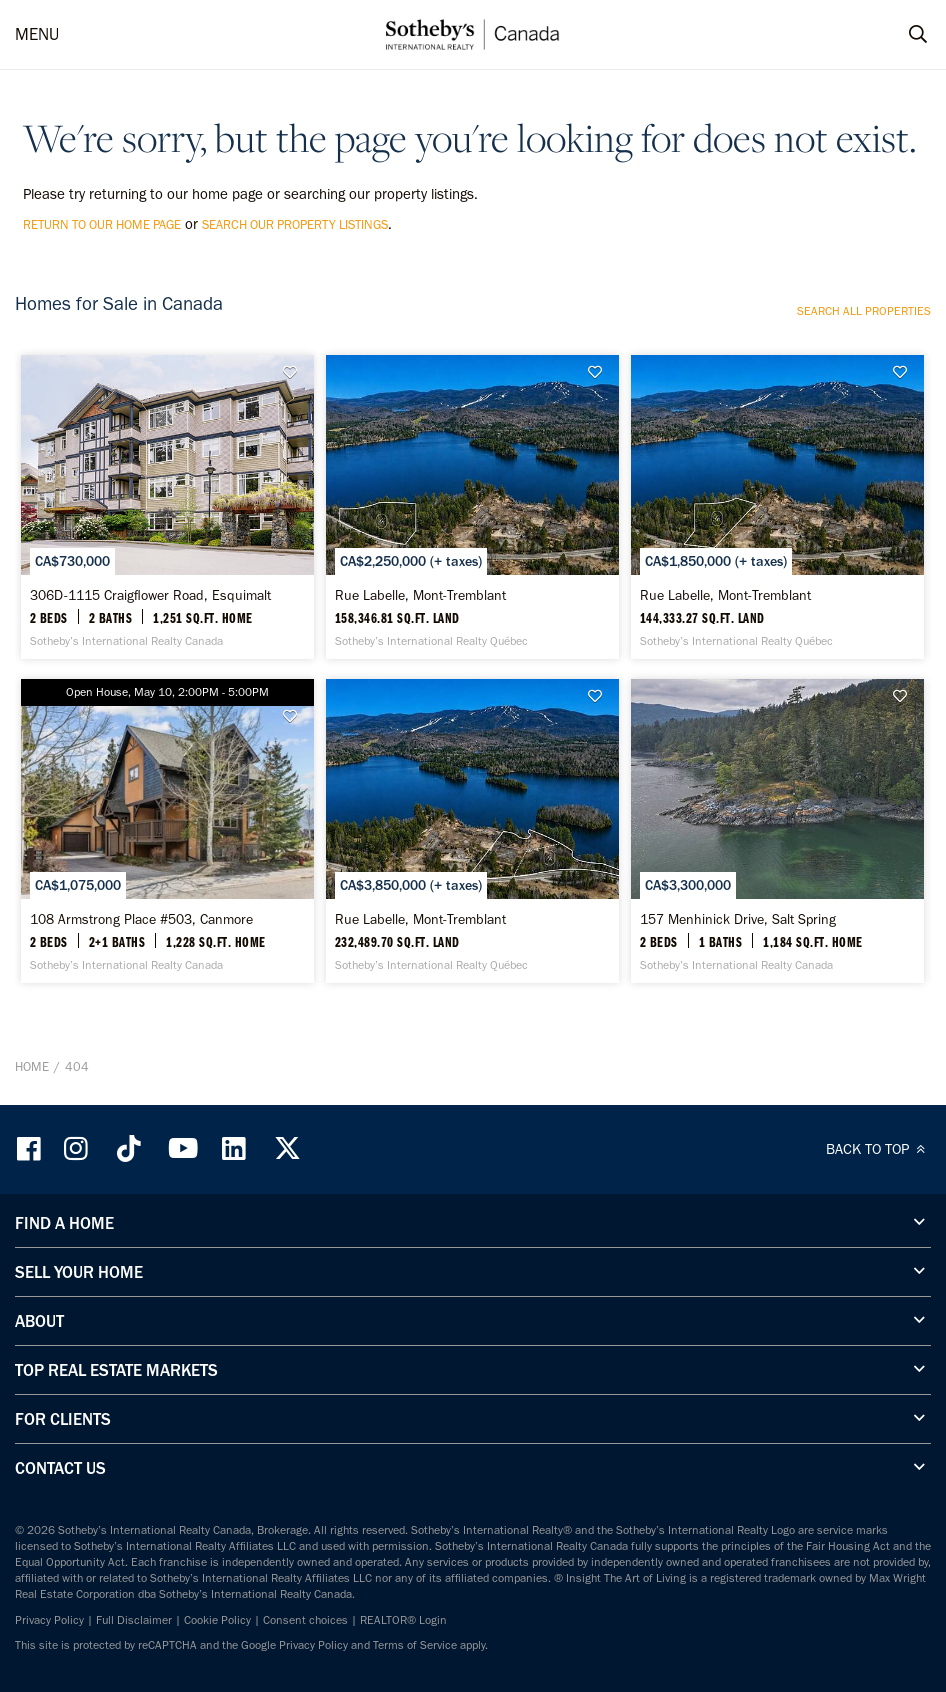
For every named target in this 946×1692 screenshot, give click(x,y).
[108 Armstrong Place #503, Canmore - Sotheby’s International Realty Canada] (167, 831)
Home (32, 1066)
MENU (37, 34)
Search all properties (864, 311)
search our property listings (295, 224)
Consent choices (305, 1620)
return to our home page (102, 224)
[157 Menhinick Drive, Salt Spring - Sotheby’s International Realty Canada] (777, 831)
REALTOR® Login (403, 1620)
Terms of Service (415, 1645)
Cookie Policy (217, 1620)
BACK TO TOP (878, 1149)
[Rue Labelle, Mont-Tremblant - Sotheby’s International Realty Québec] (472, 507)
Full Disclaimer (134, 1620)
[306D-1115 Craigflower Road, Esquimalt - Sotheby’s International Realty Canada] (167, 507)
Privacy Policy (49, 1620)
